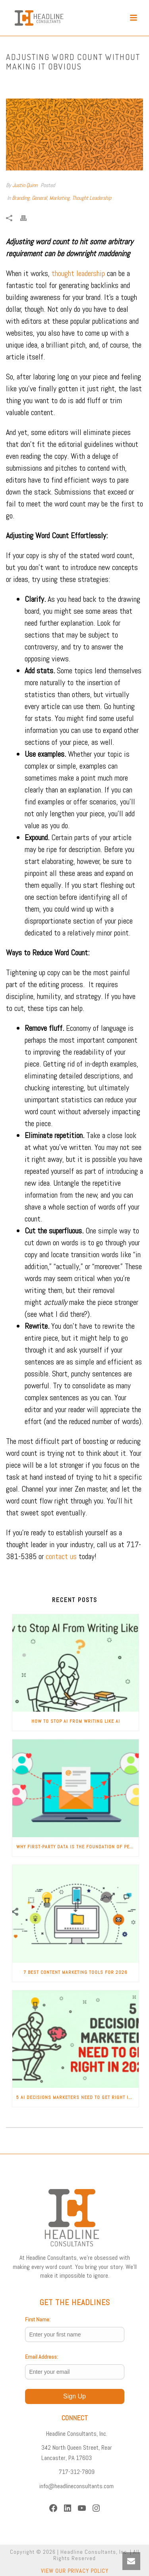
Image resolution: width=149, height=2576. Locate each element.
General (39, 197)
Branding (20, 197)
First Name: (37, 2319)
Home (17, 83)
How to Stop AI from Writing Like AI (75, 1721)
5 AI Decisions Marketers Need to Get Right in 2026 (77, 2097)
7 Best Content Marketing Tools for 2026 (75, 1972)
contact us (61, 1556)
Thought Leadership (91, 197)
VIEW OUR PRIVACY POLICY (74, 2570)
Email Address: (41, 2356)
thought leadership (78, 273)
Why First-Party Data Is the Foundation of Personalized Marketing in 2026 (77, 1847)
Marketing (59, 197)
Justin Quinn (24, 185)
